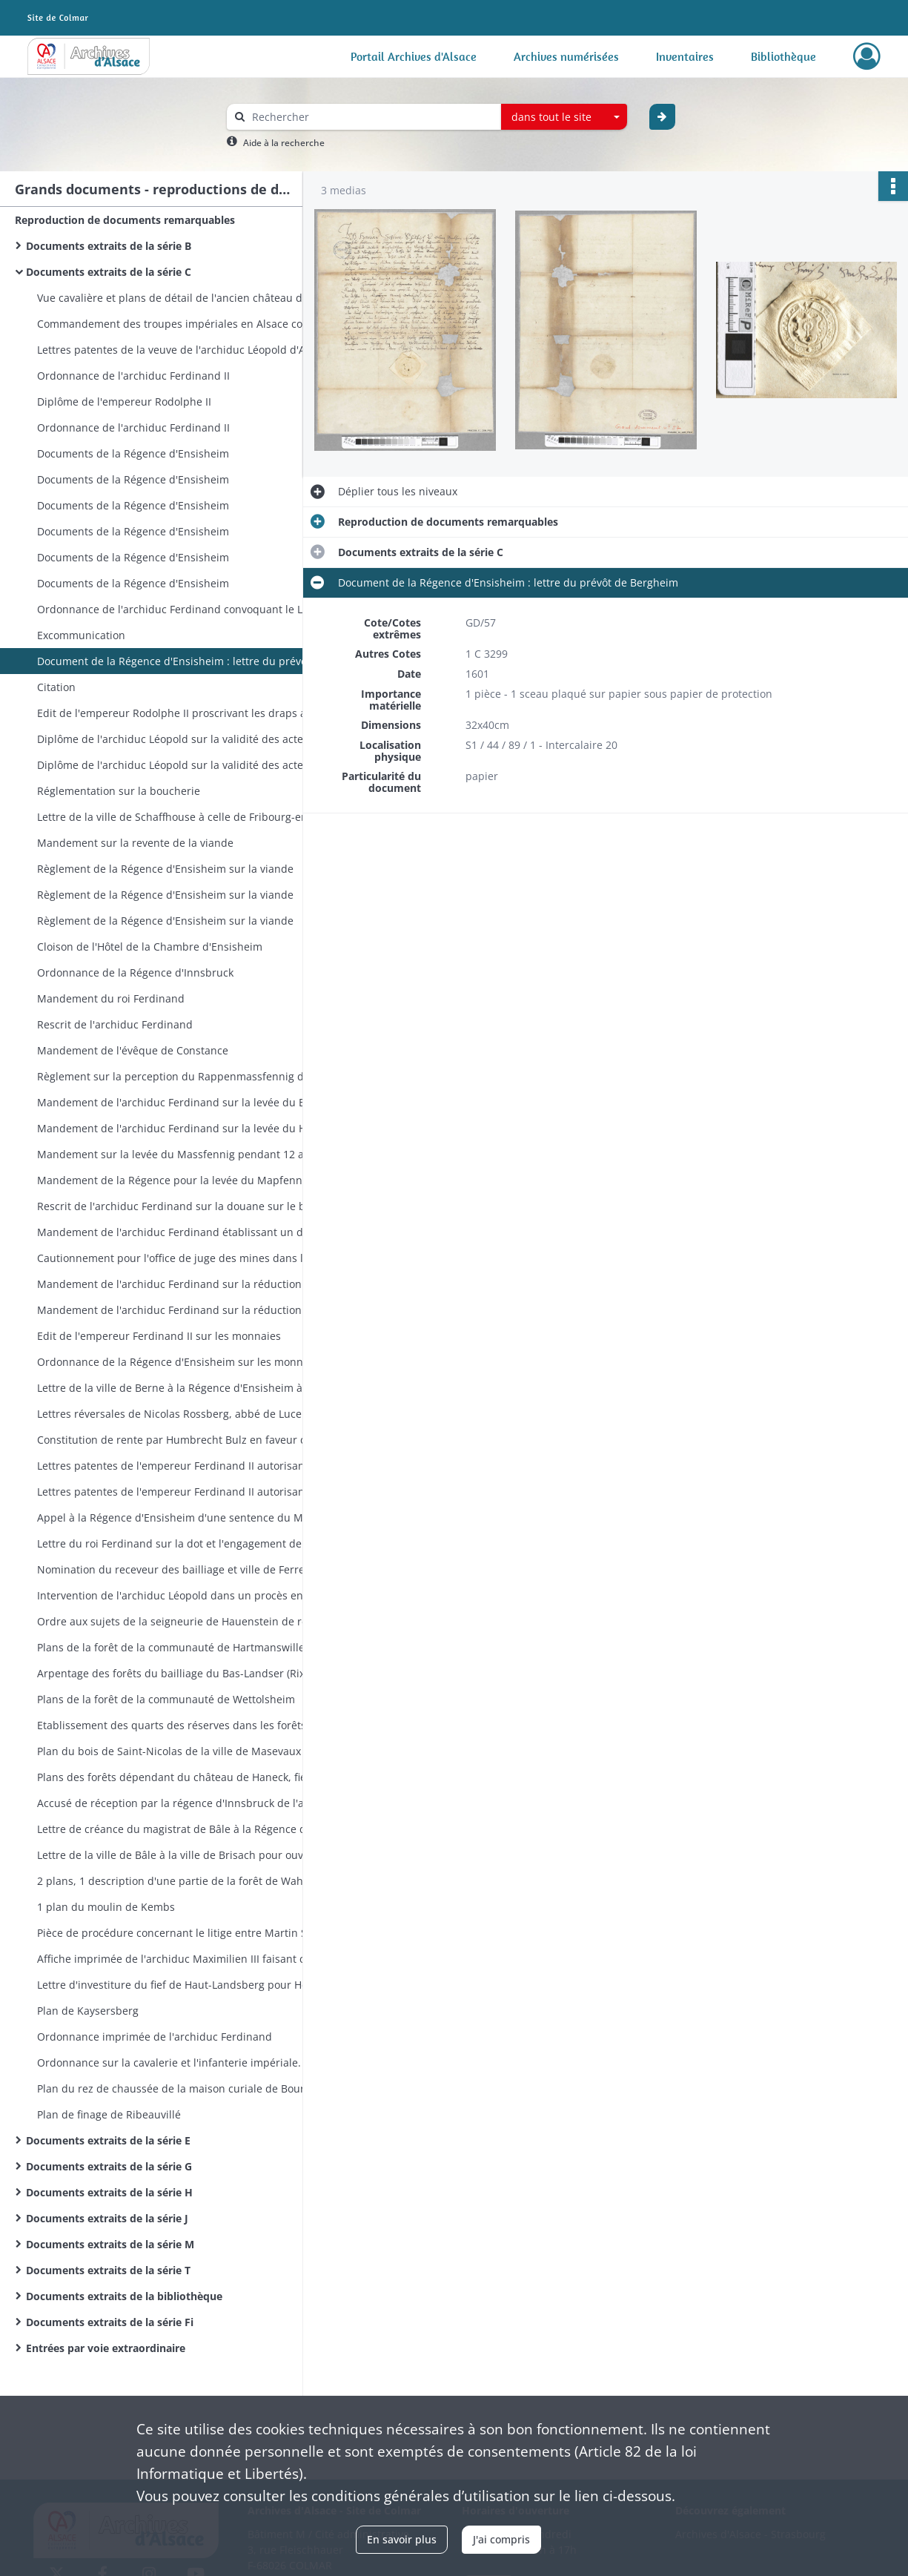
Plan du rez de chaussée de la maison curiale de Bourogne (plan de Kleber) (185, 2088)
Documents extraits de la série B (108, 246)
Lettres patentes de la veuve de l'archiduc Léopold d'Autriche (185, 350)
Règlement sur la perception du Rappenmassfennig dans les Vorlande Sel (185, 1076)
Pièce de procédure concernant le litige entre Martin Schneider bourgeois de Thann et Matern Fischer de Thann (185, 1933)
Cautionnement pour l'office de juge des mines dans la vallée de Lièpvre (185, 1258)
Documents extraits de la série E (108, 2140)
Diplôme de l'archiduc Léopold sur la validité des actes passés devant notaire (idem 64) (185, 739)
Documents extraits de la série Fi (109, 2322)
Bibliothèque (783, 56)
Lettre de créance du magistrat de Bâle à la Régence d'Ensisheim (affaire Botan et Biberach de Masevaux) (185, 1829)
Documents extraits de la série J (107, 2218)
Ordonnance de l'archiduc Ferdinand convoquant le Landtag (185, 609)
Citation (56, 687)
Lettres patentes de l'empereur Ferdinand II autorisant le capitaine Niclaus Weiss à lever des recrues (185, 1466)
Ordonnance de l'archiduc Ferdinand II (133, 376)
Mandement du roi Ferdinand (111, 998)
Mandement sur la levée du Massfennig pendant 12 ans (176, 1154)
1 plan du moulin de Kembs (106, 1907)
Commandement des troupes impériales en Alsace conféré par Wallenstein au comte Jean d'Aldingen (185, 324)
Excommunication (81, 635)
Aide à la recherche (284, 142)
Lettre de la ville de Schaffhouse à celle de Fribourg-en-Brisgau (185, 817)
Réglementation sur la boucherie (118, 791)
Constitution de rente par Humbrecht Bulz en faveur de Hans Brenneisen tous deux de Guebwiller (185, 1440)
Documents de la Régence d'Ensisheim (133, 453)
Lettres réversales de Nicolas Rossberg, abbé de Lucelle (175, 1414)
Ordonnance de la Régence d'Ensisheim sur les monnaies (180, 1362)
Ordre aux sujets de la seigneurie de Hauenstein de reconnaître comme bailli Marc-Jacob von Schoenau (185, 1621)
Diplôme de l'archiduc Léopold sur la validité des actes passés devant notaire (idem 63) (185, 765)
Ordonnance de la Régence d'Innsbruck (135, 972)
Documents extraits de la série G (109, 2166)
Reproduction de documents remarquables (125, 220)
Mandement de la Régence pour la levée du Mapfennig (174, 1180)
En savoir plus (402, 2539)
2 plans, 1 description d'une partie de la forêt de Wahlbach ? (185, 1881)
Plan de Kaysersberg (88, 2011)
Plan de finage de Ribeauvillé (109, 2114)
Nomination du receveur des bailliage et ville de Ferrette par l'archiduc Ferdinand (185, 1569)
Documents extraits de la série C (108, 272)
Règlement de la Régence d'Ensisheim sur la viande (165, 869)
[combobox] (564, 117)
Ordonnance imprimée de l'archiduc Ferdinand (154, 2037)
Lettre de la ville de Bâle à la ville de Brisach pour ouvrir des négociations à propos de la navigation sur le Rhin (185, 1855)
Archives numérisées (566, 56)
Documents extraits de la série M (110, 2244)
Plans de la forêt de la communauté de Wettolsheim (166, 1699)
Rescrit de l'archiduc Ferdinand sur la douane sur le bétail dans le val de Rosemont (185, 1206)
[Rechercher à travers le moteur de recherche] (371, 117)
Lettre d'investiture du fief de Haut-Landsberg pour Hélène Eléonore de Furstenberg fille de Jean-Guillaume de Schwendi (185, 1985)
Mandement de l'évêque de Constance (132, 1050)
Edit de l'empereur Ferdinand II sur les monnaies (159, 1336)
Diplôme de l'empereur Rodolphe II (124, 401)
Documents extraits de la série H (109, 2192)
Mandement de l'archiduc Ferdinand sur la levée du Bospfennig (185, 1102)
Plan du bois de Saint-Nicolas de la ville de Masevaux (169, 1751)
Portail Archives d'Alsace (414, 56)
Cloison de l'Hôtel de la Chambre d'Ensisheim (149, 946)
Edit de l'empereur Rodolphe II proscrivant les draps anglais (185, 713)
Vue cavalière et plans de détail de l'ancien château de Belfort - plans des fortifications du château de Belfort (185, 298)
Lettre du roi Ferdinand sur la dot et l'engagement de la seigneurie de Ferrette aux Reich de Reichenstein (185, 1543)
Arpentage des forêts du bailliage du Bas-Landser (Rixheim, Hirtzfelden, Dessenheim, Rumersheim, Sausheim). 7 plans (185, 1673)
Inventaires (685, 56)
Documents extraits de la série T (108, 2270)
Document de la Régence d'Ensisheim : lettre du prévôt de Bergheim (185, 661)
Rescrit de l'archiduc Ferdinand (115, 1024)
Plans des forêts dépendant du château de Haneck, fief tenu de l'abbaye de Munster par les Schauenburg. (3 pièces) (185, 1777)
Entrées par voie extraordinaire (105, 2348)
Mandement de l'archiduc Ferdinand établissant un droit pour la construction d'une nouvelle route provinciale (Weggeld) (185, 1232)
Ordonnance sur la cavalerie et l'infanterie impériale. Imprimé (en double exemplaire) (185, 2062)
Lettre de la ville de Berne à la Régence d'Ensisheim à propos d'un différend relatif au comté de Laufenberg (185, 1388)
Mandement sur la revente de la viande (135, 843)
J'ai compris (501, 2539)
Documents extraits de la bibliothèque (124, 2296)
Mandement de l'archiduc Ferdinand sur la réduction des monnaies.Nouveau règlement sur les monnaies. (185, 1284)
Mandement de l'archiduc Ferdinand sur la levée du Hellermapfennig (185, 1128)
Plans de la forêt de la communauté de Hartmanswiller (173, 1647)
